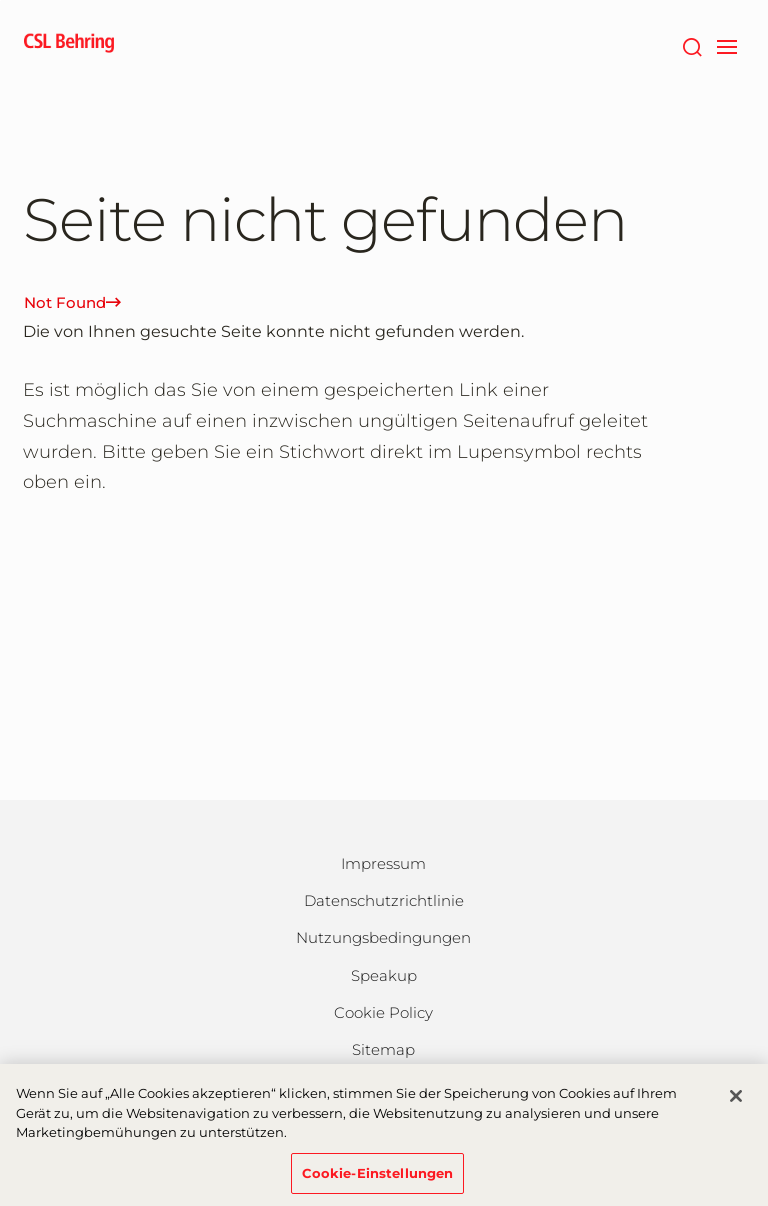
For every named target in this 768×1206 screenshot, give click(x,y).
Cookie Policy (383, 1012)
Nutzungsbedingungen (383, 937)
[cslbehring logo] (69, 45)
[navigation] (726, 45)
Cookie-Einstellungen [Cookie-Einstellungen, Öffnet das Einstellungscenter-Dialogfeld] (378, 1180)
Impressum (383, 863)
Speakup (384, 975)
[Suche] (691, 45)
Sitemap (383, 1049)
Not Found (72, 302)
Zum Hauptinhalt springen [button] (0, 0)
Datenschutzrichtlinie (384, 900)
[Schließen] (736, 1103)
